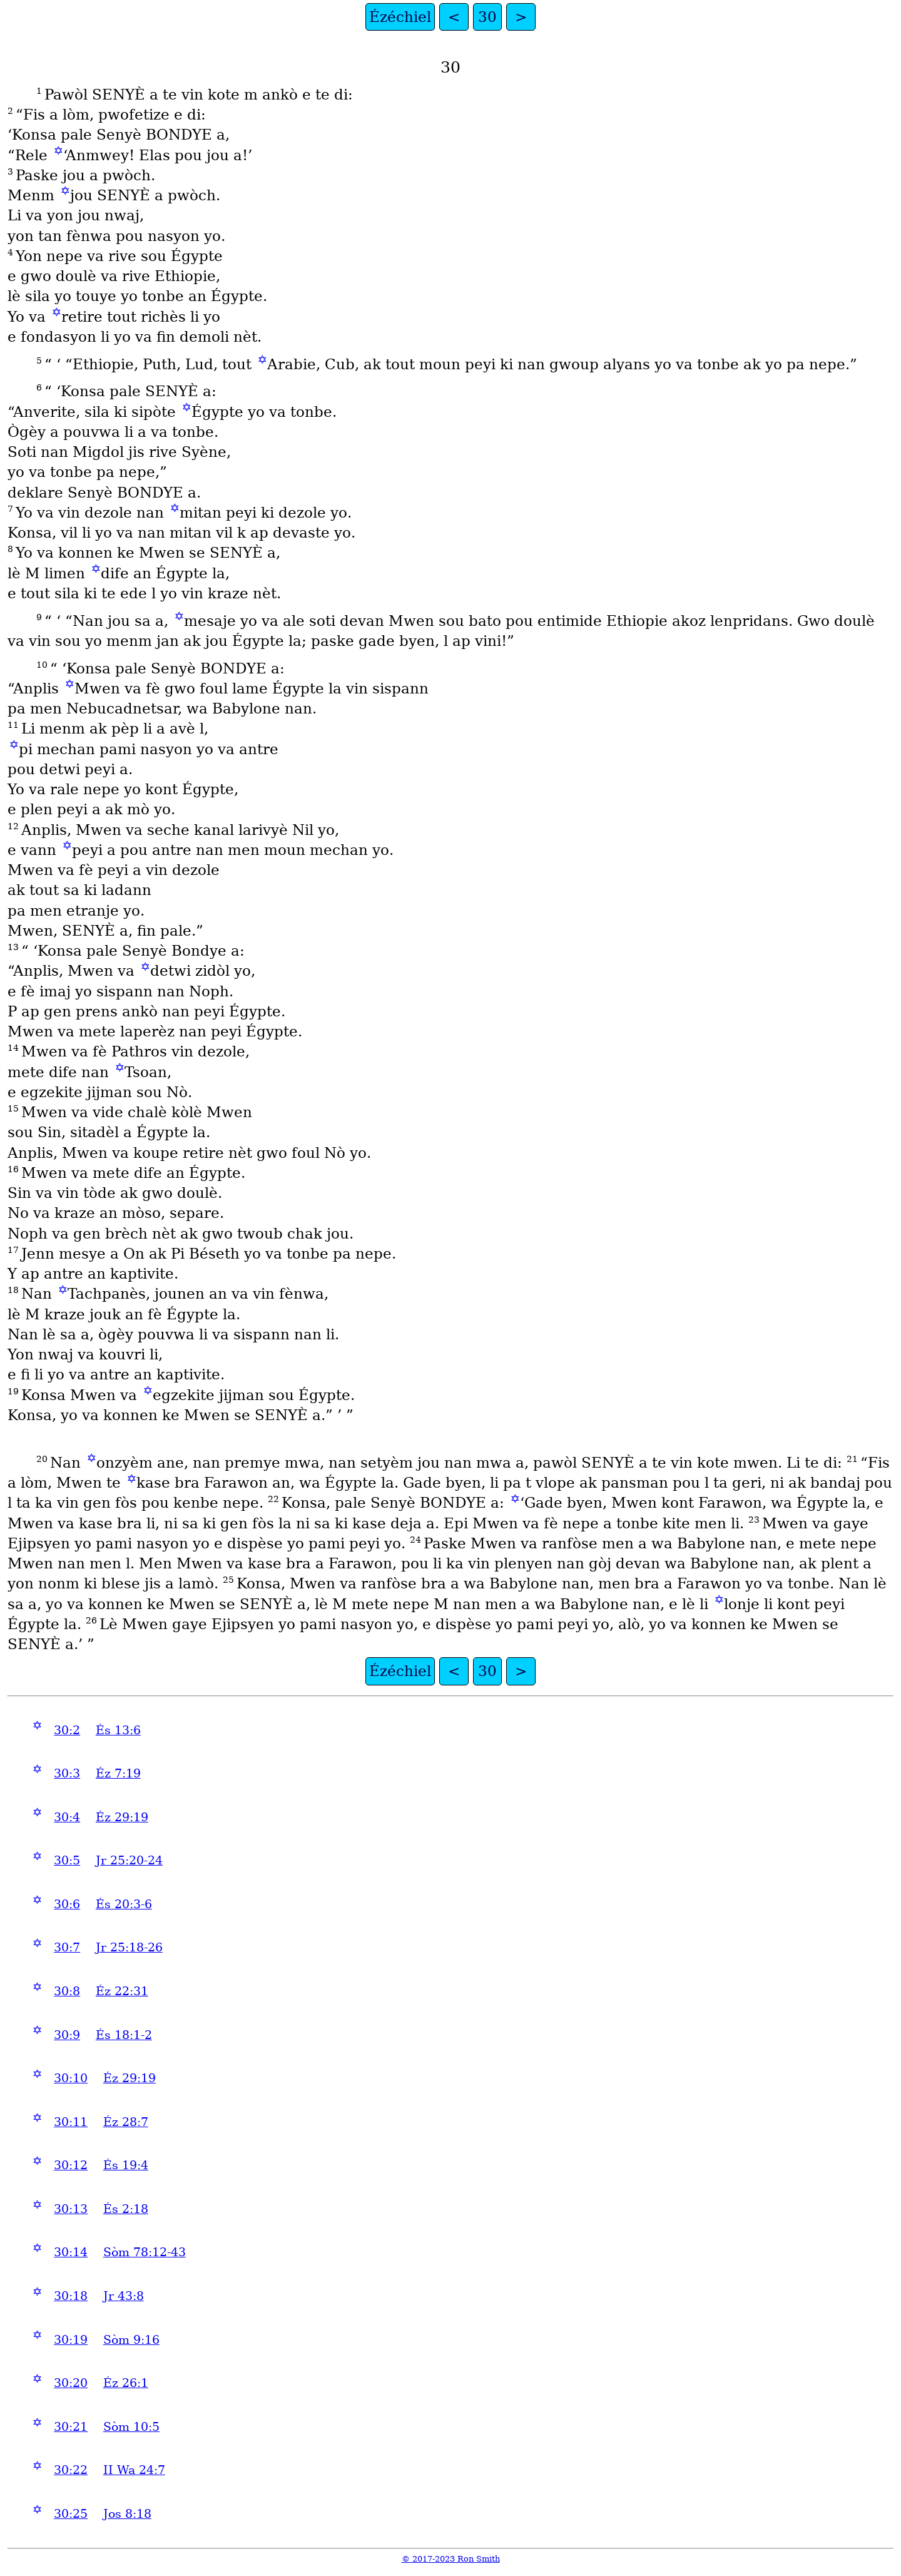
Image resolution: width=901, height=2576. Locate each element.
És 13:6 (118, 1730)
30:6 (67, 1904)
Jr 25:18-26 (129, 1947)
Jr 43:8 (123, 2296)
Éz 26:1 (125, 2382)
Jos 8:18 (127, 2513)
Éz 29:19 (122, 1817)
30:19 (71, 2339)
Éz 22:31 (122, 1991)
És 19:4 (125, 2165)
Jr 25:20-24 (129, 1860)
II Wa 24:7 (134, 2469)
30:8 (67, 1991)
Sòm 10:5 (131, 2426)
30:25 (71, 2513)
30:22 (71, 2469)
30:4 (67, 1817)
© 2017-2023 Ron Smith (451, 2558)
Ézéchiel (400, 17)
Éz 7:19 (118, 1773)
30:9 (67, 2035)
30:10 (71, 2078)
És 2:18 (125, 2209)
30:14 (71, 2252)
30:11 (71, 2122)
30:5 (67, 1860)
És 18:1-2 (124, 2035)
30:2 (67, 1730)
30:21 (71, 2426)
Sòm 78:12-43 (144, 2252)
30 (487, 17)
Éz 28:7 (125, 2122)
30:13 (71, 2209)
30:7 (67, 1947)
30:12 (71, 2165)
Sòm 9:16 (131, 2339)
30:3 (67, 1773)
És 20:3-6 (124, 1904)
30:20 (71, 2382)
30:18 (71, 2296)
